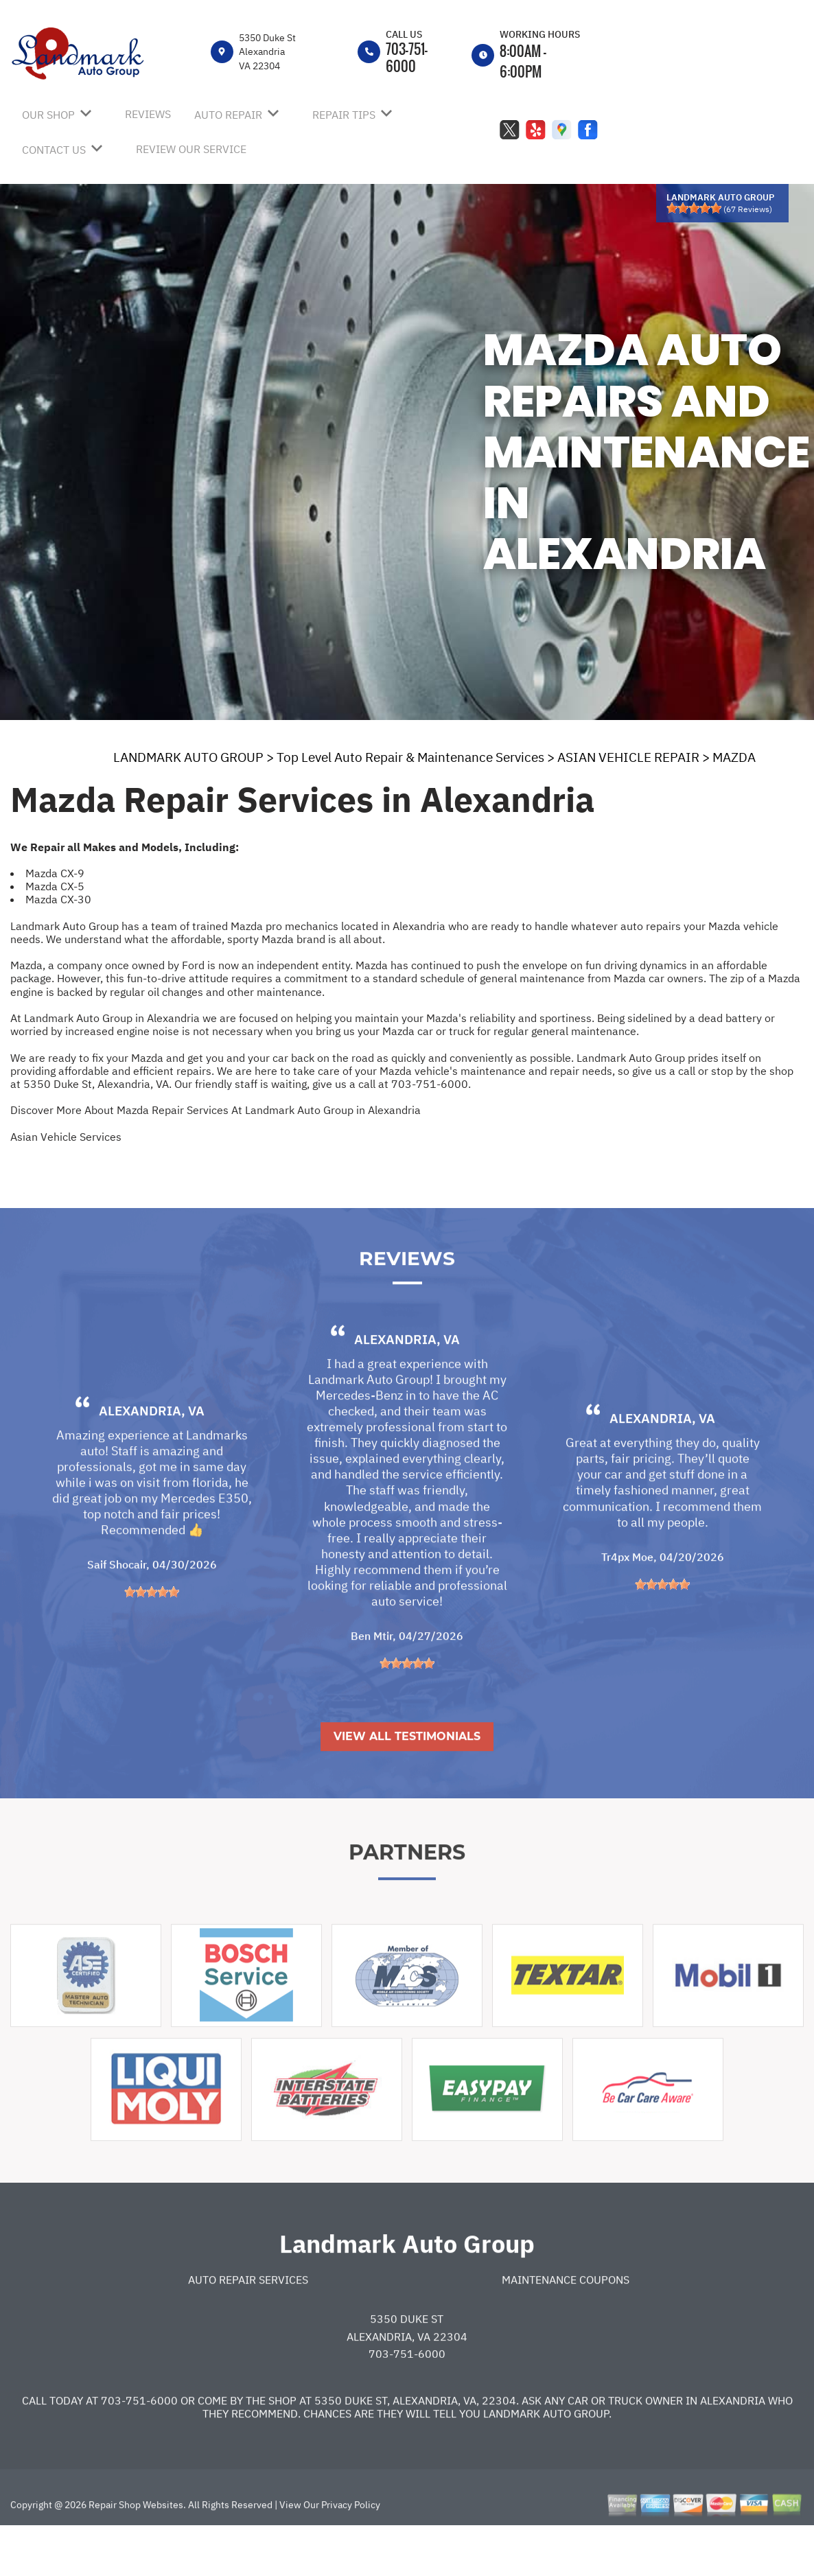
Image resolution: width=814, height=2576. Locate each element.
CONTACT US (54, 149)
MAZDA (734, 757)
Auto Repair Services (248, 2327)
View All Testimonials (407, 1784)
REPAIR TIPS (343, 114)
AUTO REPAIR (228, 114)
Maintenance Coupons (565, 2327)
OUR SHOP (48, 114)
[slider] (693, 207)
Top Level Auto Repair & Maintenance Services (410, 757)
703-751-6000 (407, 57)
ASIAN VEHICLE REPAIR (628, 757)
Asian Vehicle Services (65, 1137)
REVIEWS (148, 114)
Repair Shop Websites (134, 2552)
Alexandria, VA (152, 1458)
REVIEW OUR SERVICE (191, 149)
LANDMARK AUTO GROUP (188, 757)
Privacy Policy (350, 2552)
